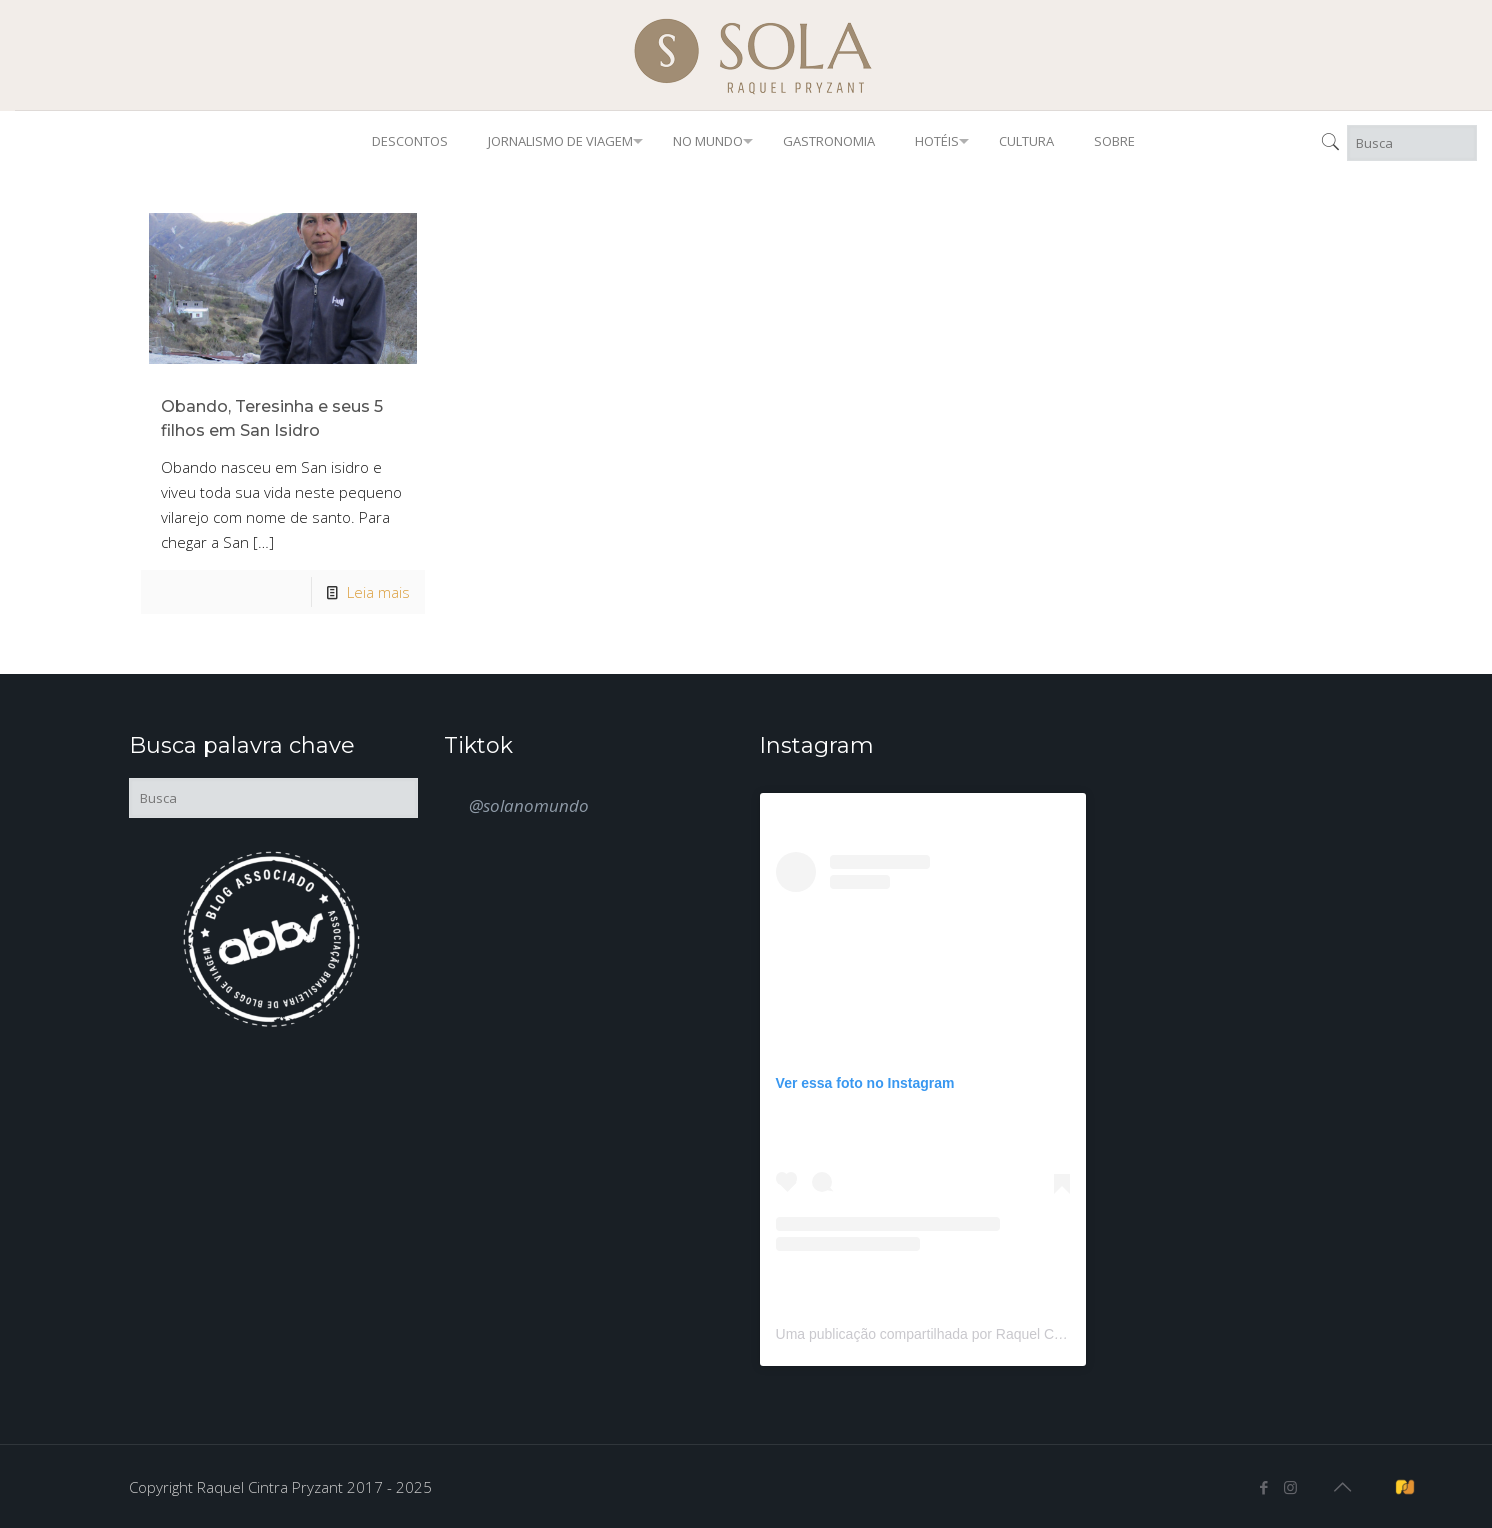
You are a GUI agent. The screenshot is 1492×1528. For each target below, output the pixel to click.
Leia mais (378, 592)
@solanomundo (529, 805)
